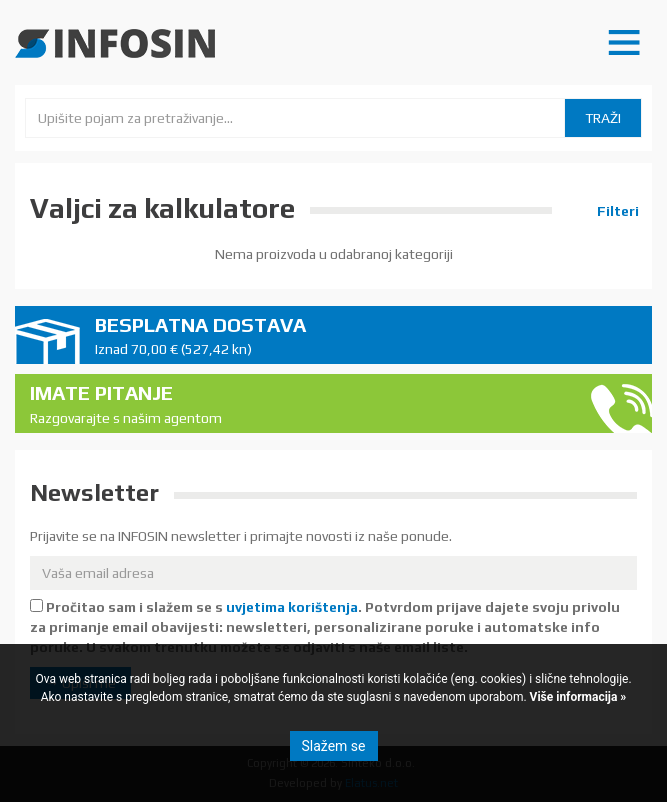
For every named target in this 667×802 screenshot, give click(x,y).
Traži (603, 118)
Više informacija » (577, 697)
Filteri (617, 211)
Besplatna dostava (366, 336)
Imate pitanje (301, 404)
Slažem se (334, 746)
